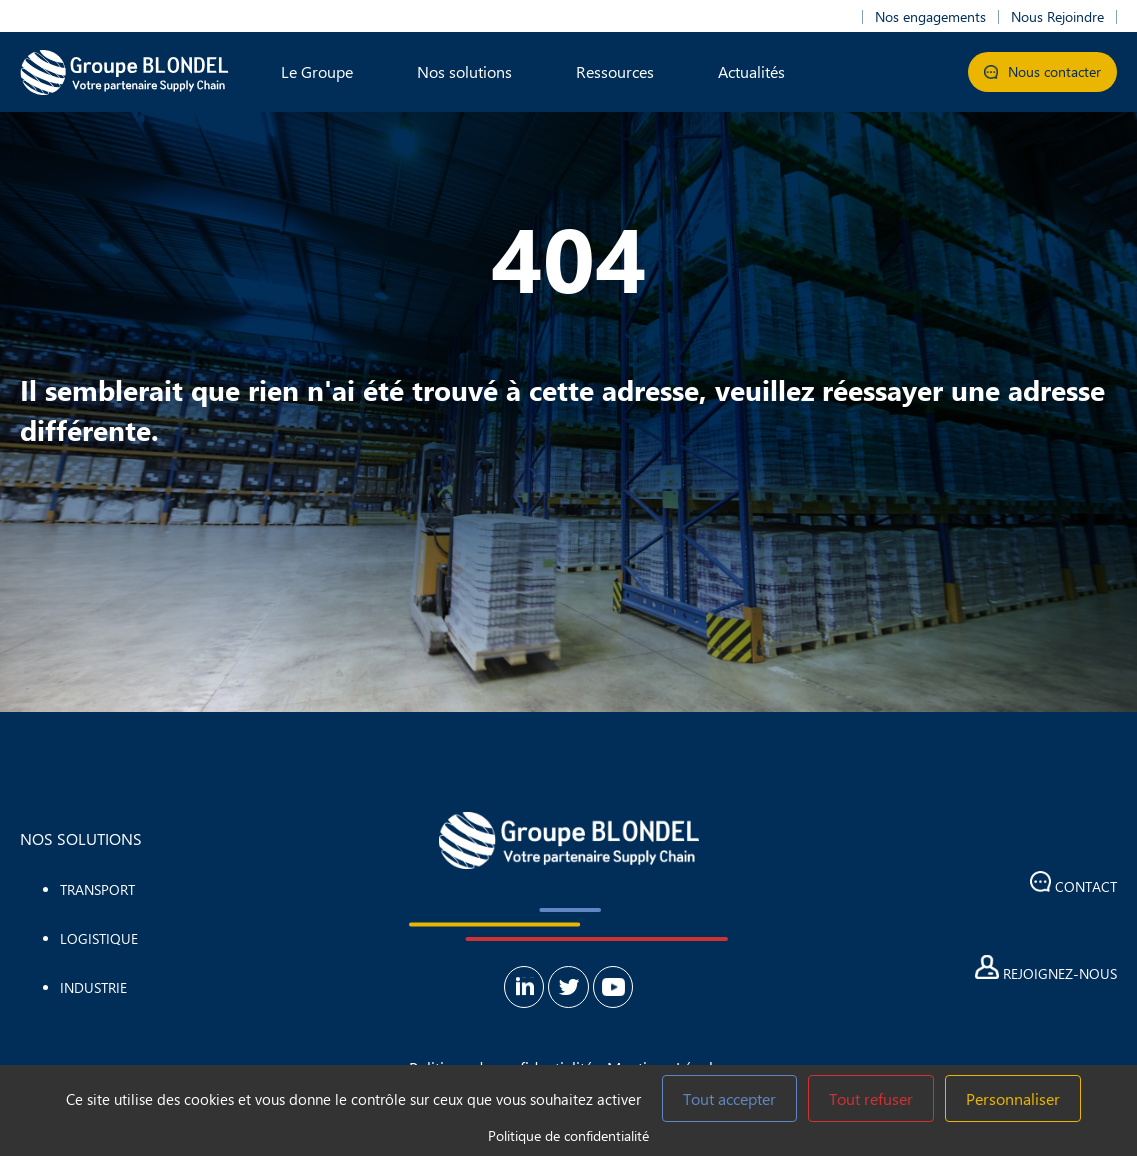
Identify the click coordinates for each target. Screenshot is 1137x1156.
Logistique (99, 938)
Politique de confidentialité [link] (568, 1135)
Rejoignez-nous (1046, 969)
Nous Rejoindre (1057, 17)
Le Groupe (317, 71)
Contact (1073, 883)
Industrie (93, 987)
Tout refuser (871, 1098)
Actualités (751, 71)
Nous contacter (1042, 71)
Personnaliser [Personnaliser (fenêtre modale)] (1013, 1098)
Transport (97, 889)
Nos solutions (464, 71)
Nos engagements (930, 17)
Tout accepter (729, 1098)
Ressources (615, 71)
